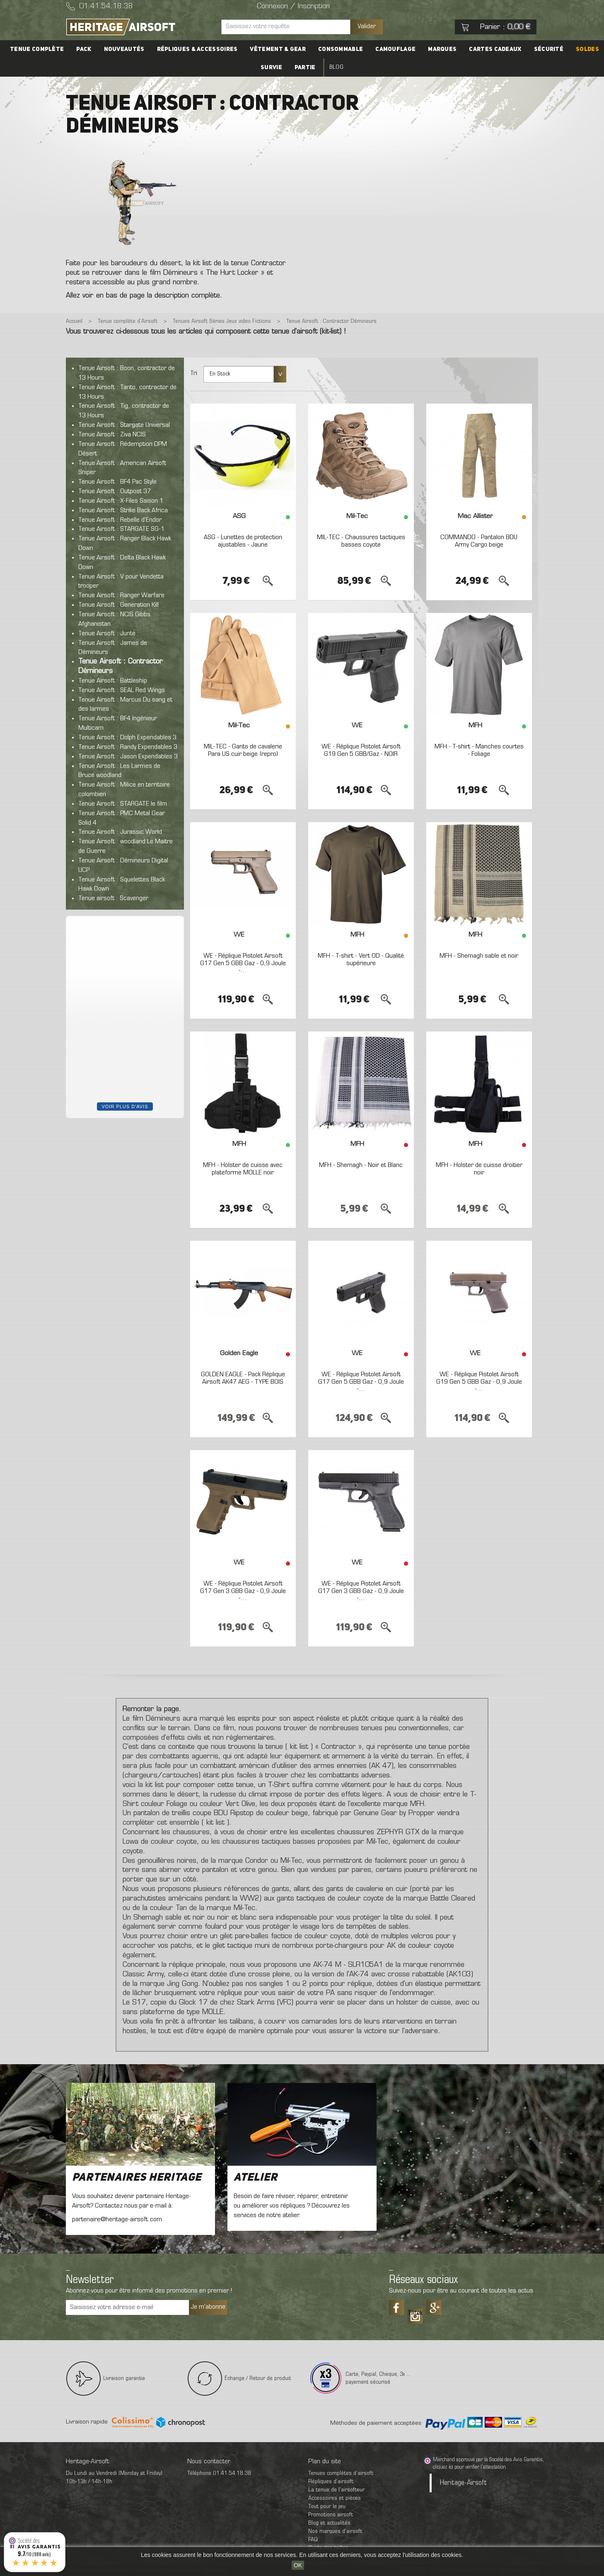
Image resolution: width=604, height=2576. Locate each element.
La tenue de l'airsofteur (336, 2490)
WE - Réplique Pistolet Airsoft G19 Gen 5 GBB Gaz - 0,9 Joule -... (479, 1381)
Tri (193, 373)
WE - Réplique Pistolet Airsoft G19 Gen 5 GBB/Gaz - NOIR (361, 750)
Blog (336, 67)
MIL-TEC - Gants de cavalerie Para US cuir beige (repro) (243, 750)
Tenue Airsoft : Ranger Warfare (121, 595)
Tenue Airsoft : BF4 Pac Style (117, 482)
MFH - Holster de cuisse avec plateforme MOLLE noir (243, 1169)
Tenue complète (37, 49)
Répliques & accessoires (197, 49)
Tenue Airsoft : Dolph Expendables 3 (127, 737)
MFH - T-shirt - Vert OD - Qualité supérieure (361, 960)
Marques (442, 49)
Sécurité (548, 49)
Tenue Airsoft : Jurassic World (120, 832)
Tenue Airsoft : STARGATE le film (122, 804)
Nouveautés (124, 49)
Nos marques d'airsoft (335, 2531)
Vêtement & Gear (278, 49)
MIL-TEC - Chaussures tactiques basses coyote (361, 541)
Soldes (587, 49)
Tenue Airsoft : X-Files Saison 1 (120, 501)
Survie (271, 67)
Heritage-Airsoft (463, 2482)
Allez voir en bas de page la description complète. (144, 296)
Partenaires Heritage (136, 2177)
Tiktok (415, 2313)
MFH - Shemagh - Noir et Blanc (361, 1165)
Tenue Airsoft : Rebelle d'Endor (120, 520)
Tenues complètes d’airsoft (340, 2473)
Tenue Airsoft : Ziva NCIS (112, 434)
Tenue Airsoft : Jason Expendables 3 (128, 756)
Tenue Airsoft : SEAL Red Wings (121, 690)
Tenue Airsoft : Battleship (112, 681)
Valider (367, 26)
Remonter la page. (152, 1709)
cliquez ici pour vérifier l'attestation (469, 2467)
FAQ (313, 2540)
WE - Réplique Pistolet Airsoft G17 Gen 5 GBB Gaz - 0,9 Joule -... (243, 963)
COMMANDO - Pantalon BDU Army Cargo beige (478, 541)
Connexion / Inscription (293, 6)
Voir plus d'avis (124, 1106)
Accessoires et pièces (334, 2498)
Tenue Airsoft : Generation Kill (118, 605)
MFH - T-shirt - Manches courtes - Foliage (479, 750)
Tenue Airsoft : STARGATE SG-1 (121, 529)
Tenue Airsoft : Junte (106, 633)
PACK (83, 49)
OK (298, 2565)
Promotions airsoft (330, 2515)
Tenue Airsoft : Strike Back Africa (123, 510)
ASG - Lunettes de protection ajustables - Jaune (243, 541)
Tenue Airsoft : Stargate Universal (124, 425)
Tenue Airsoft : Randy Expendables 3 (127, 747)
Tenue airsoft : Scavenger (113, 898)
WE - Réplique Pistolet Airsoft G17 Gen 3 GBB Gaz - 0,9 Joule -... (243, 1591)
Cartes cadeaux (495, 49)
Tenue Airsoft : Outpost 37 (114, 491)
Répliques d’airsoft (330, 2482)
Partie (305, 67)
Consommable (340, 49)
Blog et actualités (329, 2523)
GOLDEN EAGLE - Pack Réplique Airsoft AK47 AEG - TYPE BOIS (243, 1378)
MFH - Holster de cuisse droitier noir (479, 1169)
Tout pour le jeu (326, 2506)
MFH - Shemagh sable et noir (479, 956)
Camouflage (395, 49)
